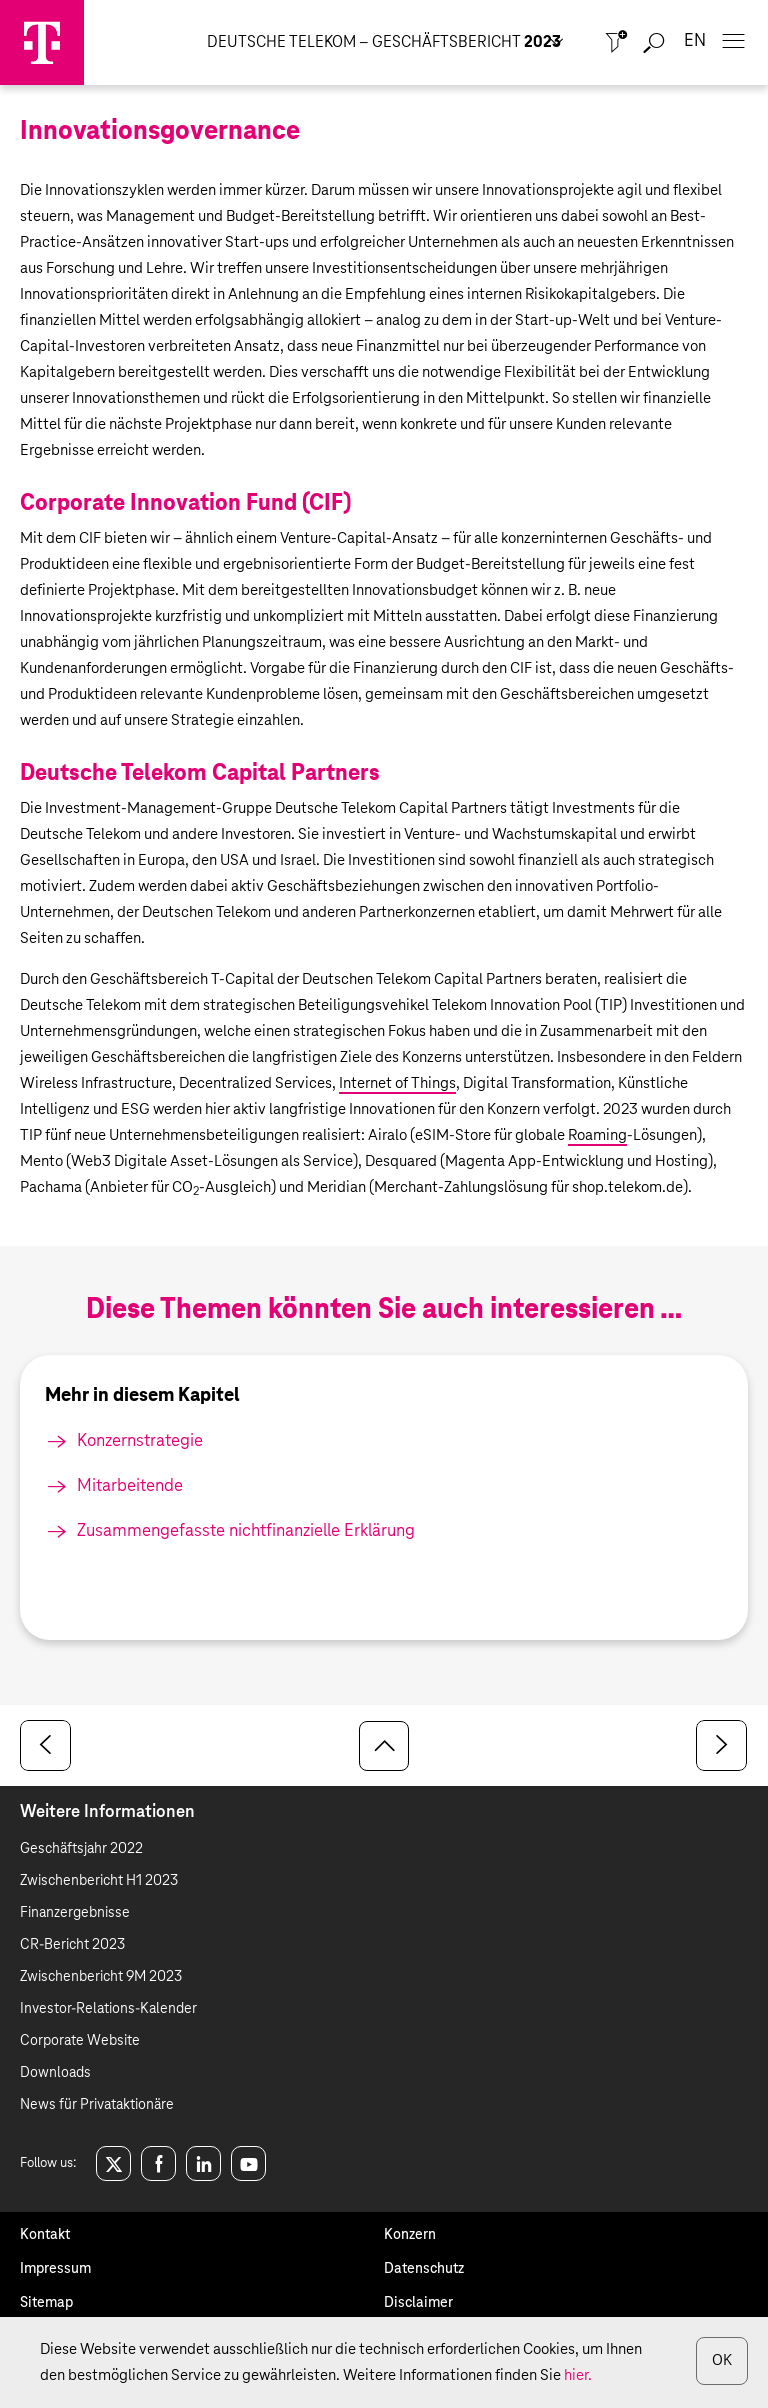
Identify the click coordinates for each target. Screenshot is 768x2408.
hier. (578, 2375)
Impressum (55, 2269)
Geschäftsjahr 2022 (81, 1849)
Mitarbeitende (130, 1486)
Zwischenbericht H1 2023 (99, 1881)
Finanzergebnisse (75, 1913)
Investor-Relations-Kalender (108, 2009)
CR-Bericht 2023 (72, 1945)
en (695, 41)
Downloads (55, 2073)
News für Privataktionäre (97, 2105)
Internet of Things (397, 1083)
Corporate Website (80, 2041)
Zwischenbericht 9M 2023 (101, 1977)
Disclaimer (418, 2303)
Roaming (597, 1135)
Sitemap (46, 2303)
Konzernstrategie (140, 1441)
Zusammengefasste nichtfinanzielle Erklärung (246, 1531)
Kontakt (45, 2235)
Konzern (410, 2235)
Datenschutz (424, 2269)
